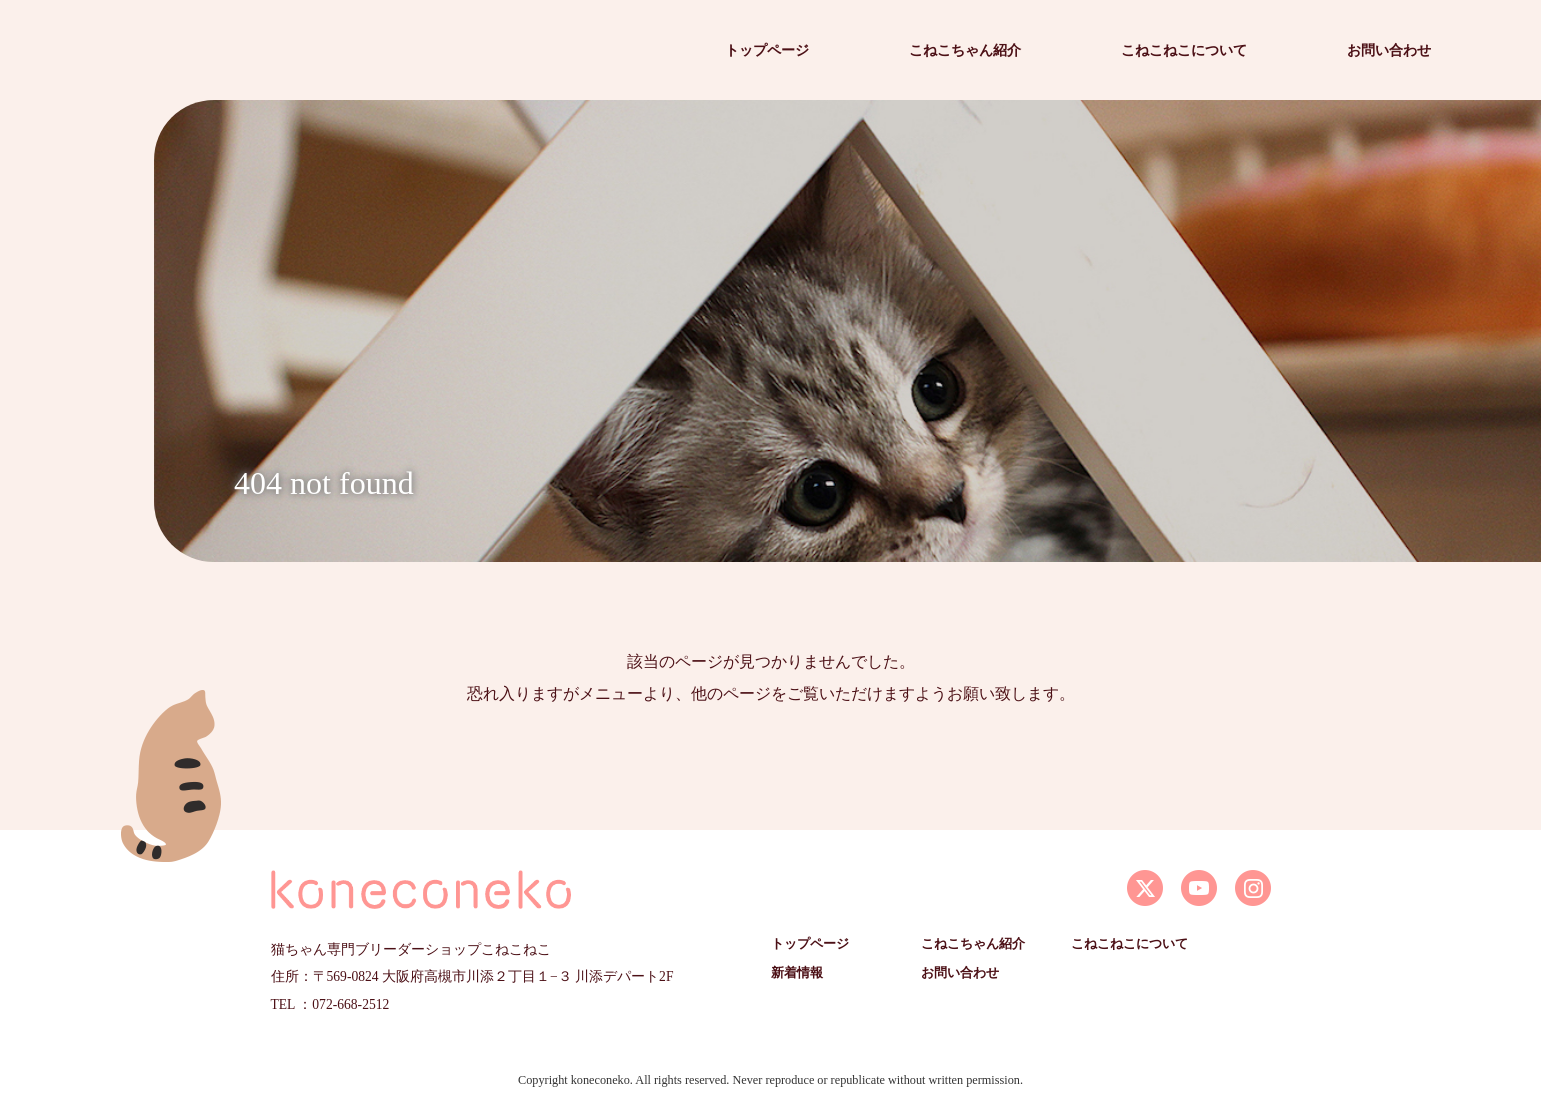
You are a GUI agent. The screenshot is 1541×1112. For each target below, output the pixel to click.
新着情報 (797, 973)
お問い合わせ (1389, 50)
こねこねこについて (1184, 50)
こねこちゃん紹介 (965, 50)
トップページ (767, 50)
